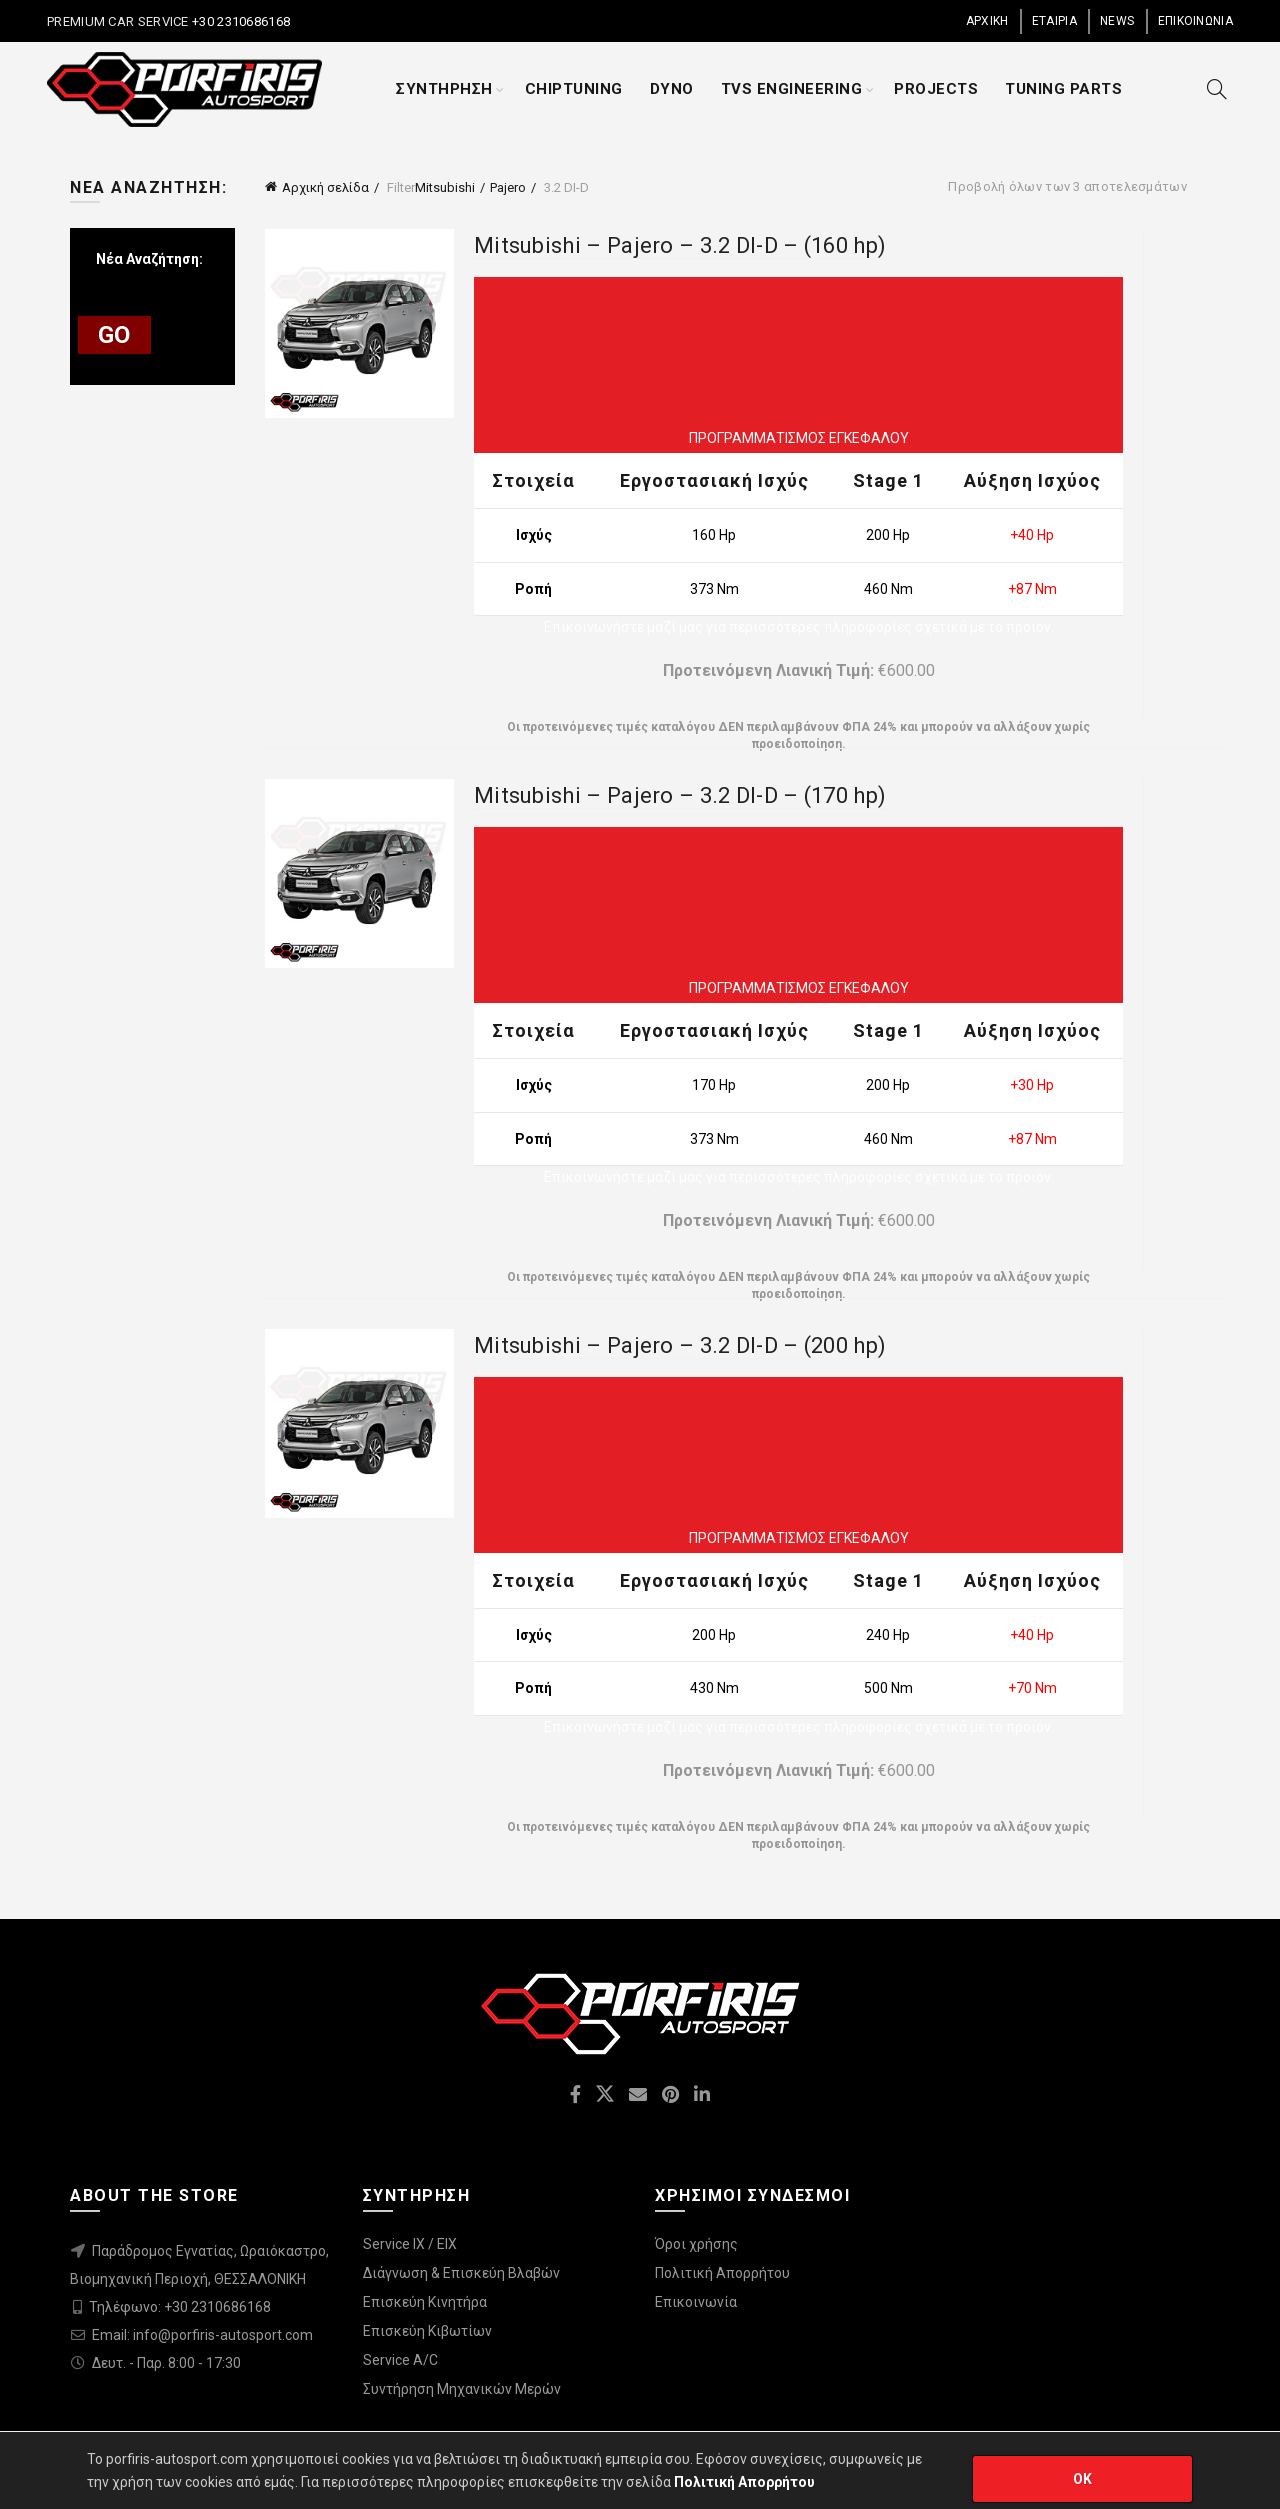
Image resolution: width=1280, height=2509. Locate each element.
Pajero (508, 187)
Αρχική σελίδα (325, 187)
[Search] (1217, 89)
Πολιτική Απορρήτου (722, 2273)
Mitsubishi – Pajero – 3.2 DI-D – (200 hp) (680, 1345)
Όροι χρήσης (696, 2244)
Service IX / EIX (410, 2244)
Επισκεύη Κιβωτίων (427, 2331)
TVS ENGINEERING (792, 89)
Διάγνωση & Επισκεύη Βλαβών (461, 2273)
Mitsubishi (445, 187)
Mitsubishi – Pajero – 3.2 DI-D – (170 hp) (680, 795)
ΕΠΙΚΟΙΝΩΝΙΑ (1195, 21)
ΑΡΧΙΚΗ (987, 21)
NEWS (1117, 21)
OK (1083, 2479)
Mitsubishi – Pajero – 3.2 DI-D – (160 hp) (680, 245)
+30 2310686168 (240, 21)
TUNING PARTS (1063, 89)
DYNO (672, 89)
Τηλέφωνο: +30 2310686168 (180, 2307)
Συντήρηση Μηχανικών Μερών (462, 2389)
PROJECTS (936, 89)
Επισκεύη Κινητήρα (425, 2302)
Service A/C (400, 2360)
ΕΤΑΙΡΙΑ (1054, 21)
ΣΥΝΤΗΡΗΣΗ (444, 89)
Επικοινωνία (696, 2302)
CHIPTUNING (574, 89)
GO (114, 335)
